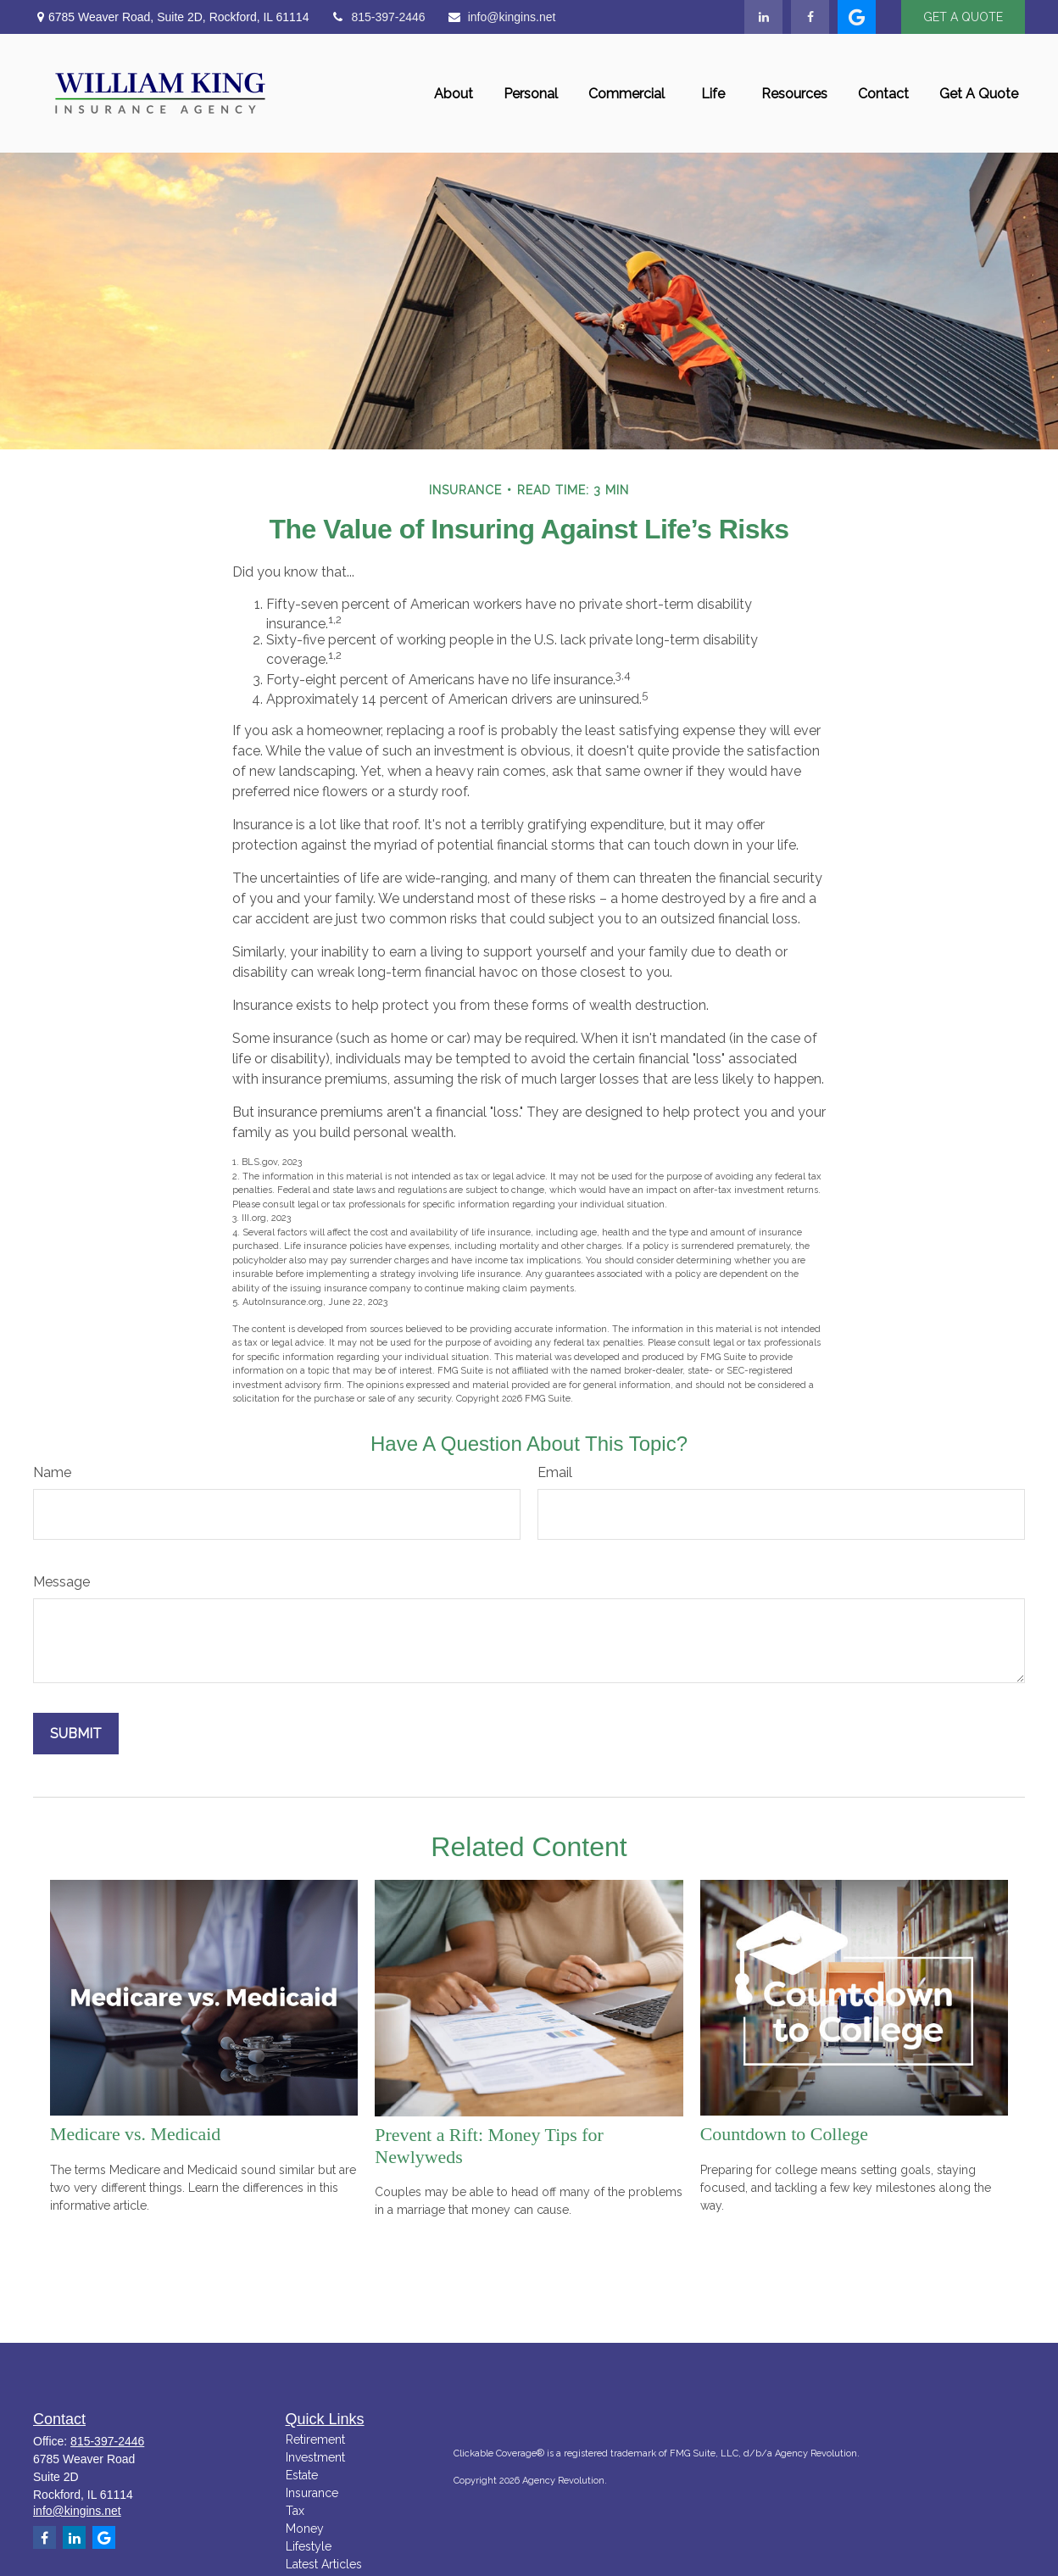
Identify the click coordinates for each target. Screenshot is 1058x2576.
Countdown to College (784, 2133)
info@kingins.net (501, 17)
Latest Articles (324, 2564)
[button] (453, 93)
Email (554, 1472)
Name (52, 1472)
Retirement (315, 2439)
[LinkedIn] (763, 17)
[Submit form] (76, 1733)
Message (61, 1582)
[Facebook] (810, 17)
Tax (295, 2510)
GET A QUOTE (963, 17)
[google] (857, 17)
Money (305, 2528)
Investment (315, 2457)
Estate (302, 2475)
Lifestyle (308, 2546)
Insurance (312, 2493)
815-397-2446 (377, 17)
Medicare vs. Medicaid (135, 2133)
